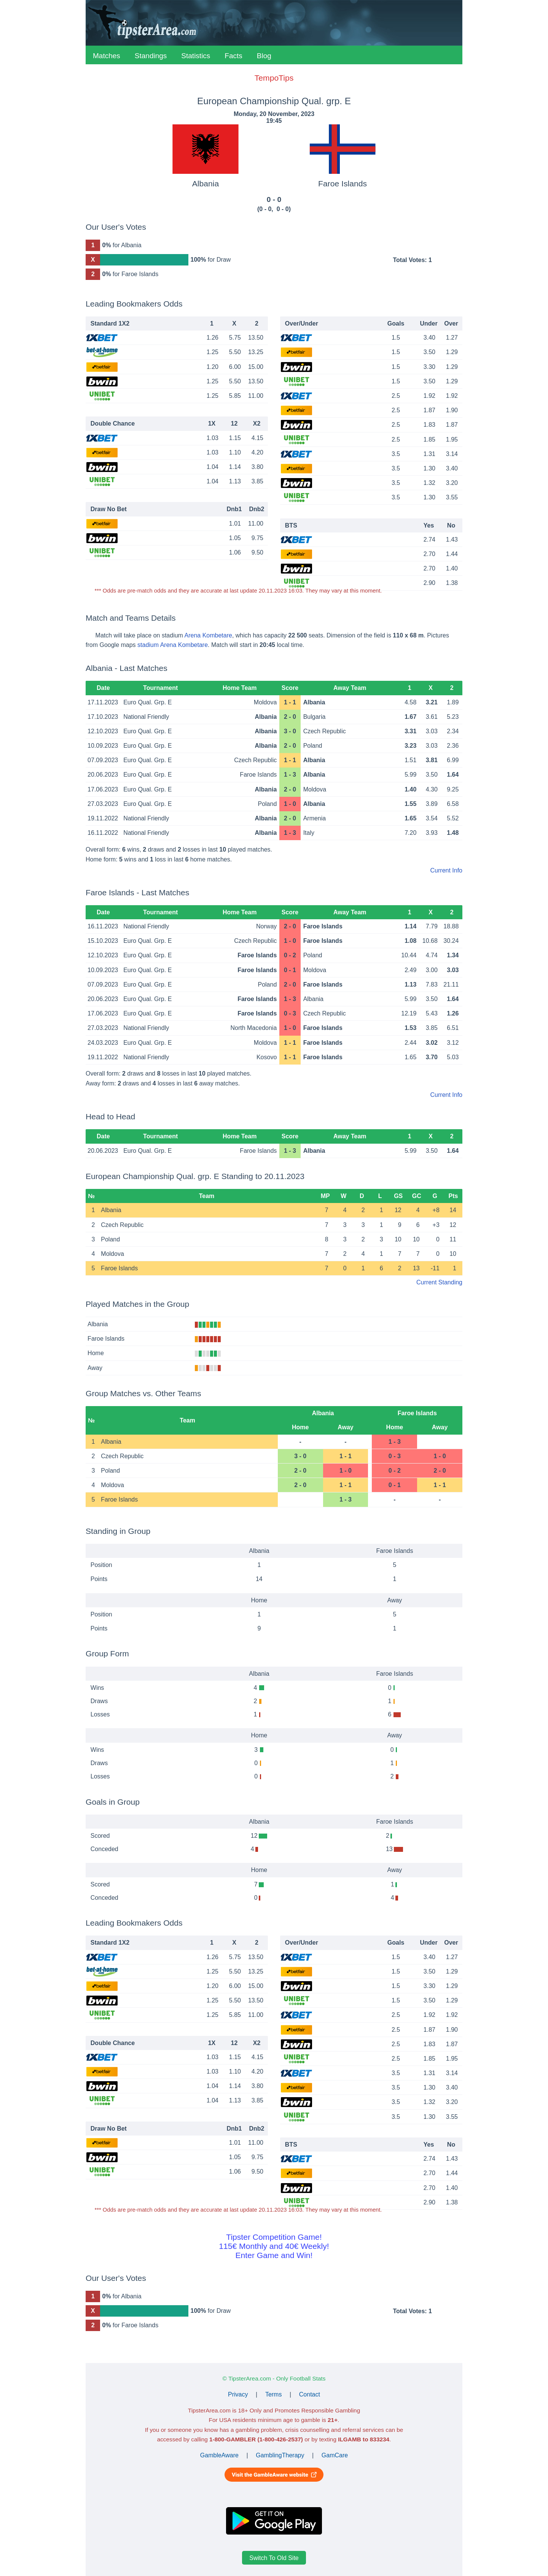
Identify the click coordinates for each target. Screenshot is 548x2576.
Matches (106, 56)
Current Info (446, 870)
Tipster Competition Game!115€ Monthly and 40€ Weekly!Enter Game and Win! (274, 2246)
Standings (151, 56)
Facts (233, 56)
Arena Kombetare (208, 635)
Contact (309, 2394)
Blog (264, 56)
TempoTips (274, 77)
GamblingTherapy (280, 2455)
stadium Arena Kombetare (172, 645)
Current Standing (439, 1282)
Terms (273, 2394)
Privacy (238, 2394)
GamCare (335, 2455)
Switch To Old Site (274, 2557)
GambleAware (219, 2455)
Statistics (195, 56)
